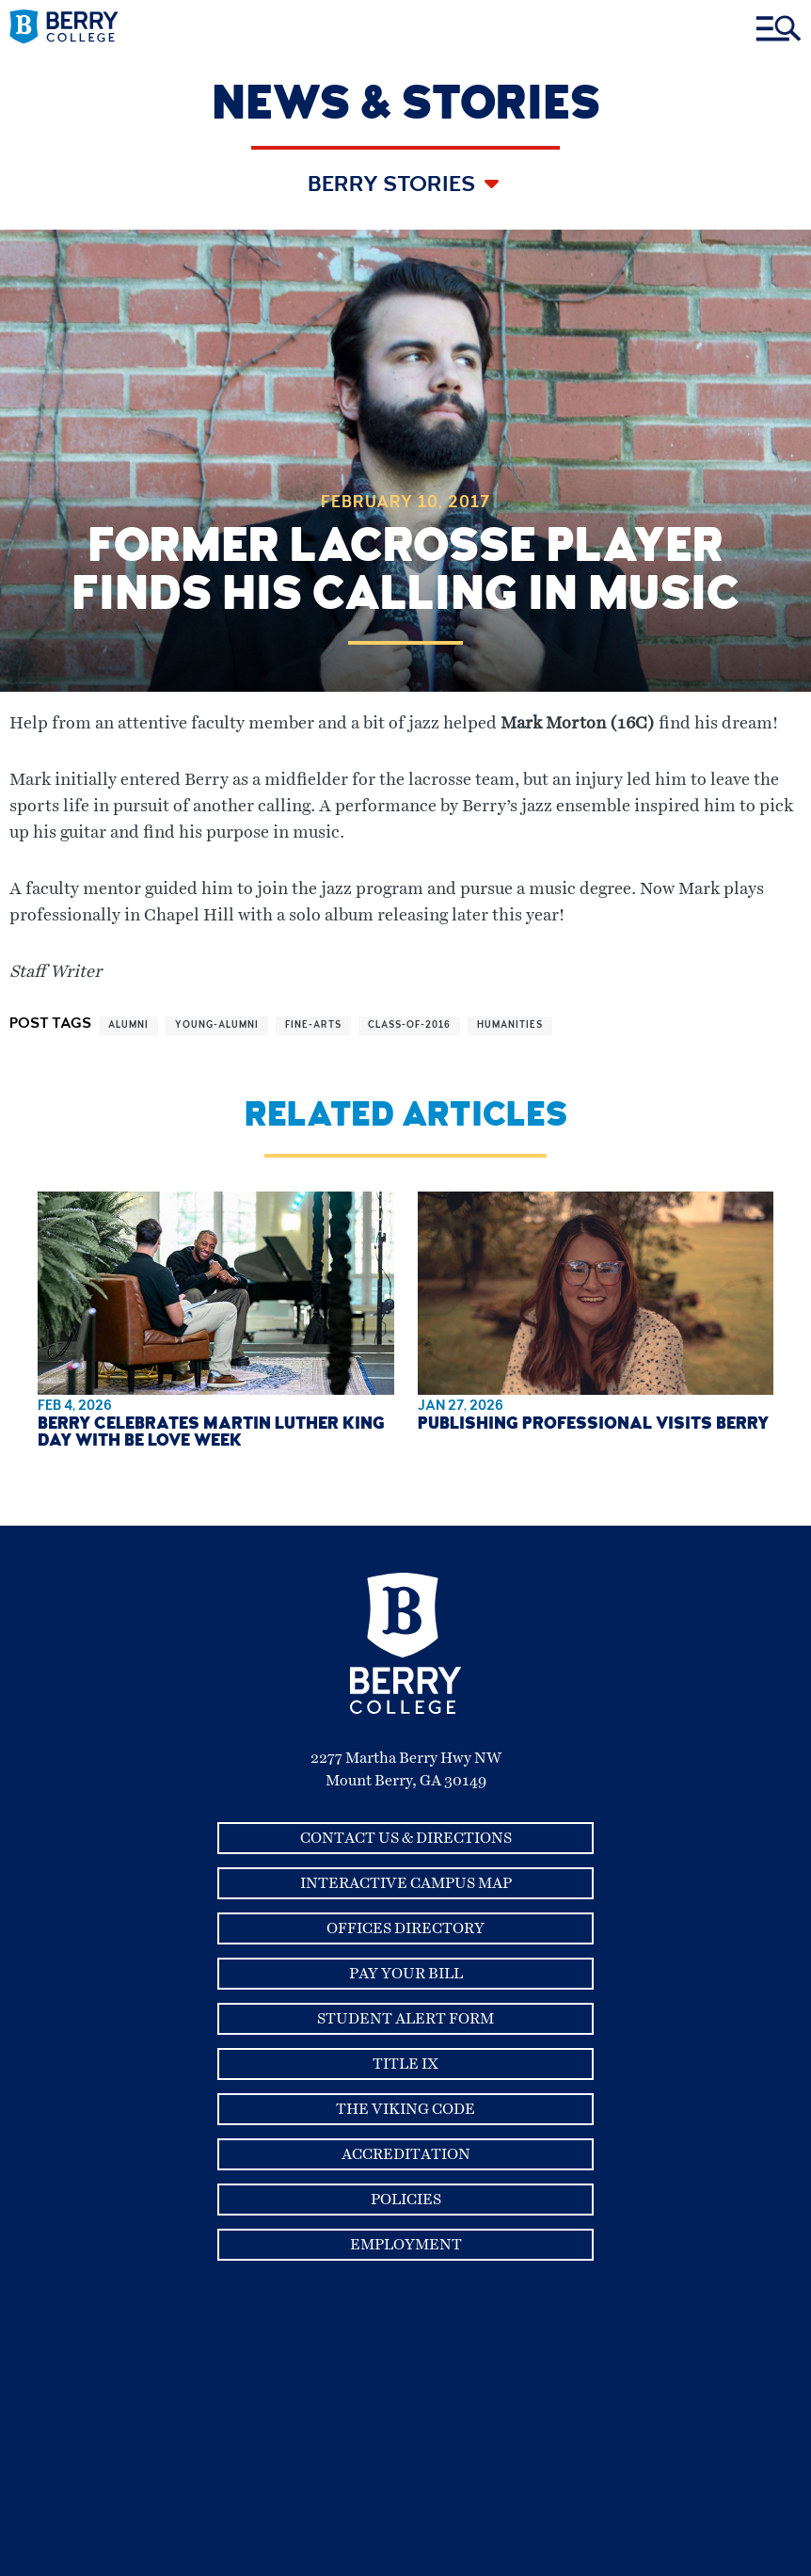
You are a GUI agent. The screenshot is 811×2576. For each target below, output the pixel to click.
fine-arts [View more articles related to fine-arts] (313, 1026)
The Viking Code (405, 2109)
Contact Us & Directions (406, 1838)
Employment (406, 2244)
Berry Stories (394, 186)
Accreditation (406, 2154)
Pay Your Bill (406, 1973)
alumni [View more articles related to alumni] (128, 1026)
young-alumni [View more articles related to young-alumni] (217, 1026)
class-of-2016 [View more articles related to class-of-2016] (409, 1026)
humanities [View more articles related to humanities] (510, 1026)
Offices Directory (405, 1928)
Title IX (405, 2064)
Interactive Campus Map (406, 1883)
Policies (406, 2199)
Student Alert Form (405, 2018)
